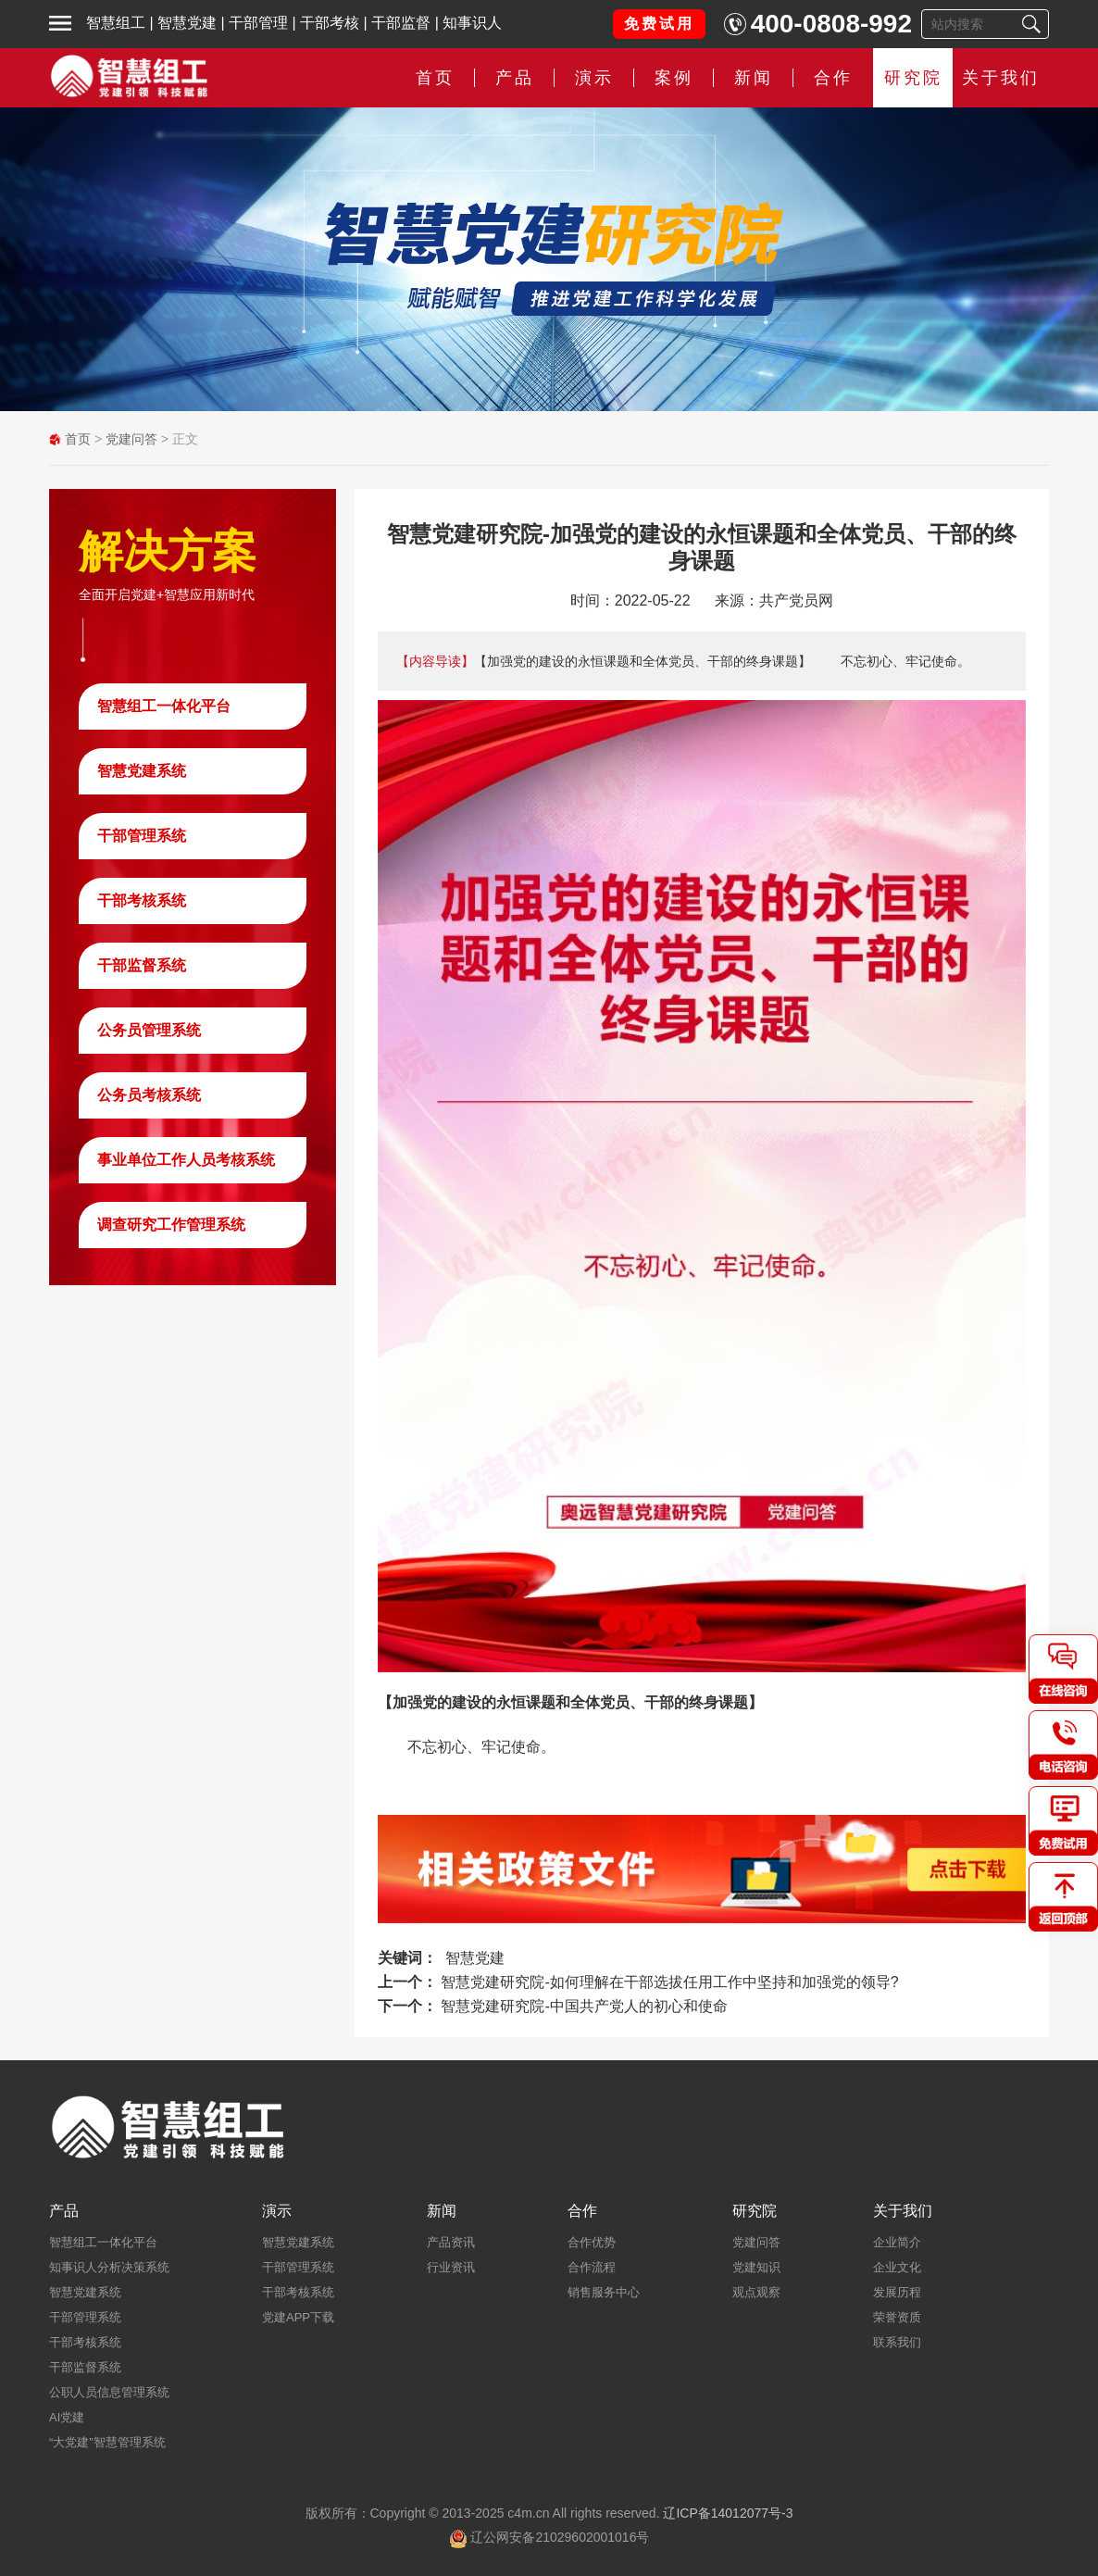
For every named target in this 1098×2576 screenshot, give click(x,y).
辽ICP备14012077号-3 (727, 2513)
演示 (594, 78)
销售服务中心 (604, 2292)
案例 (674, 78)
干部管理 (258, 23)
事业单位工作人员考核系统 (186, 1160)
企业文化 (897, 2267)
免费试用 (659, 23)
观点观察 (756, 2292)
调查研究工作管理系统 (171, 1224)
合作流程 (592, 2267)
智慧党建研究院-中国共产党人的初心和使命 (584, 2006)
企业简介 (897, 2242)
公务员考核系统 (149, 1095)
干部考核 (329, 23)
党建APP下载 (298, 2317)
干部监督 (400, 23)
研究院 (913, 78)
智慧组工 (115, 23)
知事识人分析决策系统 (109, 2267)
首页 (435, 78)
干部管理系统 (141, 836)
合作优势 (592, 2242)
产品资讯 (451, 2242)
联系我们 (897, 2342)
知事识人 (472, 23)
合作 (833, 78)
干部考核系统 (141, 900)
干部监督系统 (141, 965)
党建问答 (131, 438)
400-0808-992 (831, 23)
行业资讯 (451, 2267)
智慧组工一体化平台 (164, 706)
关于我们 (1001, 78)
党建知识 (756, 2267)
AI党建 (66, 2417)
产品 (514, 78)
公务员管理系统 (149, 1030)
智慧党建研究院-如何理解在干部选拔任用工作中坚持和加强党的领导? (669, 1982)
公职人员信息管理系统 (109, 2392)
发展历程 (897, 2292)
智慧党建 (187, 23)
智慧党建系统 (141, 771)
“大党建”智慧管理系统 (107, 2442)
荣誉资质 (897, 2317)
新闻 (753, 78)
